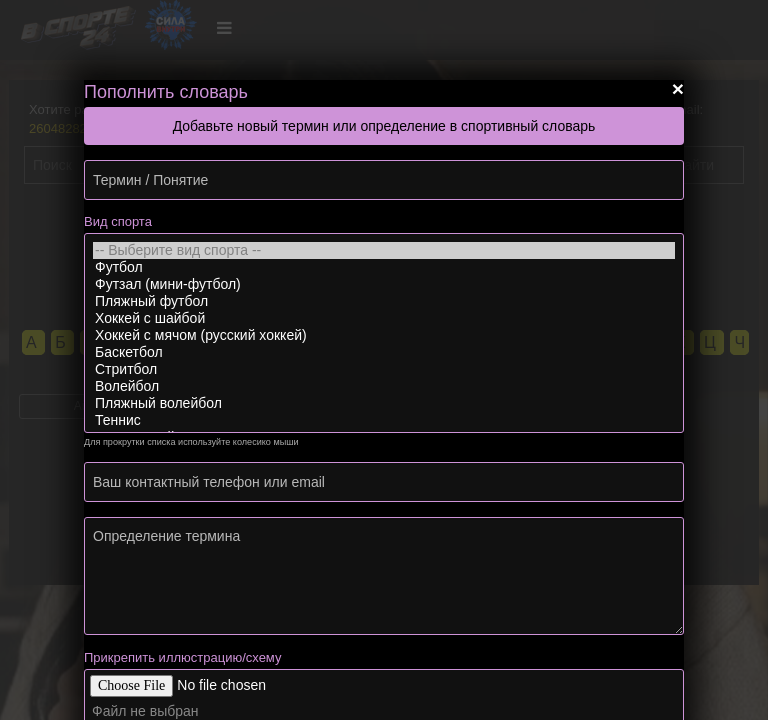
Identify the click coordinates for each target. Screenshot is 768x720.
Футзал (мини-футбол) (384, 284)
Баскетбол (384, 352)
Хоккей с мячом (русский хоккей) (384, 335)
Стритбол (384, 369)
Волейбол (384, 386)
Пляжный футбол (384, 301)
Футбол (384, 267)
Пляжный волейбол (384, 403)
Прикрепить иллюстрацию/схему (182, 657)
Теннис (384, 420)
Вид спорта (118, 221)
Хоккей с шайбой (384, 318)
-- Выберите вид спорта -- (384, 250)
